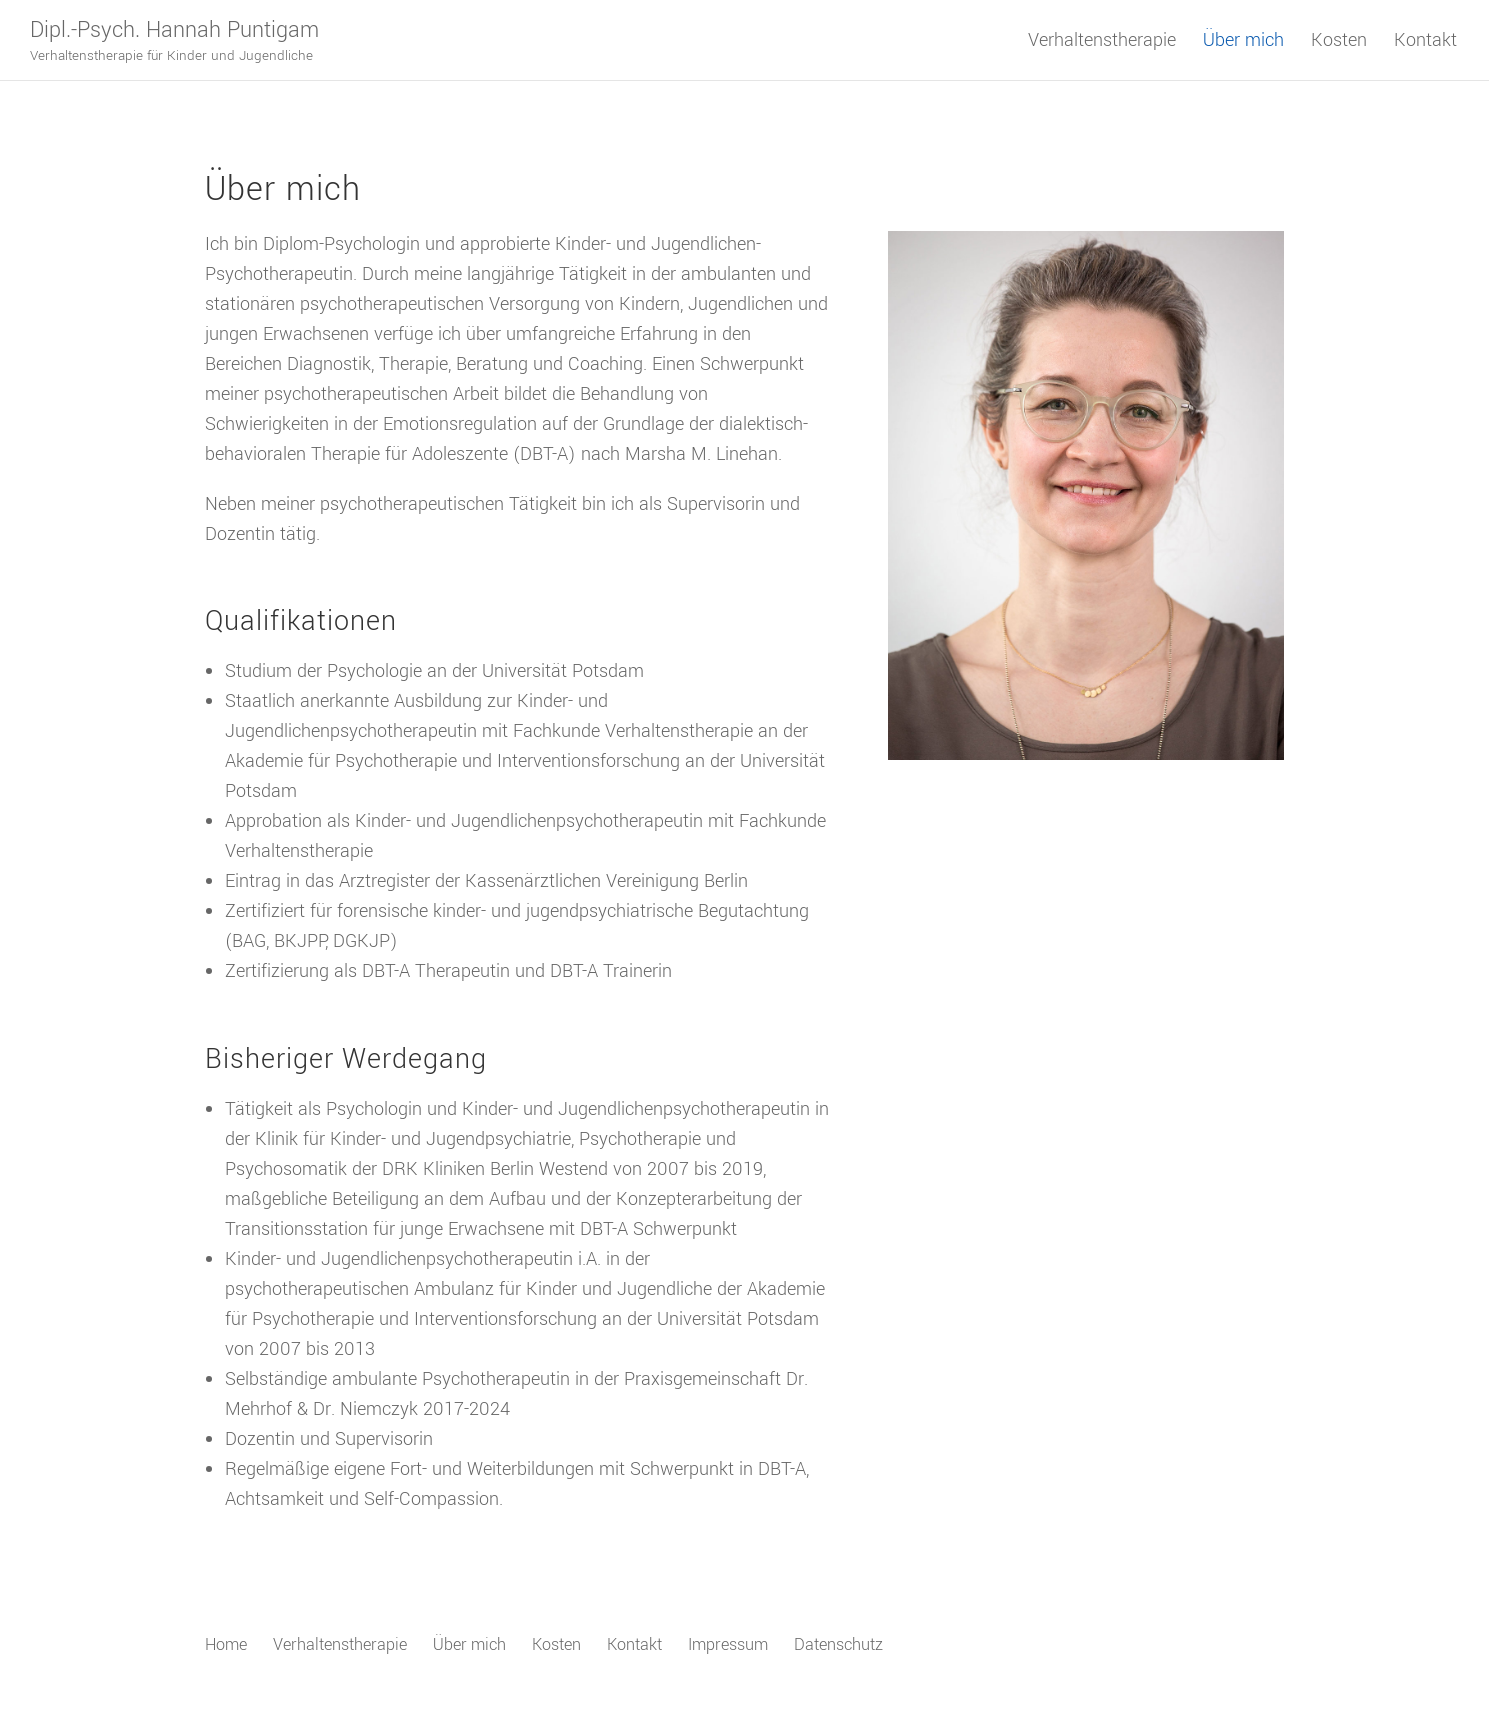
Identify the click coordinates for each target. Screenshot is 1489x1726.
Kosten (1339, 43)
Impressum (728, 1644)
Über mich (1243, 43)
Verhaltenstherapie (1102, 43)
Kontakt (1425, 43)
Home (226, 1644)
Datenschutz (838, 1644)
